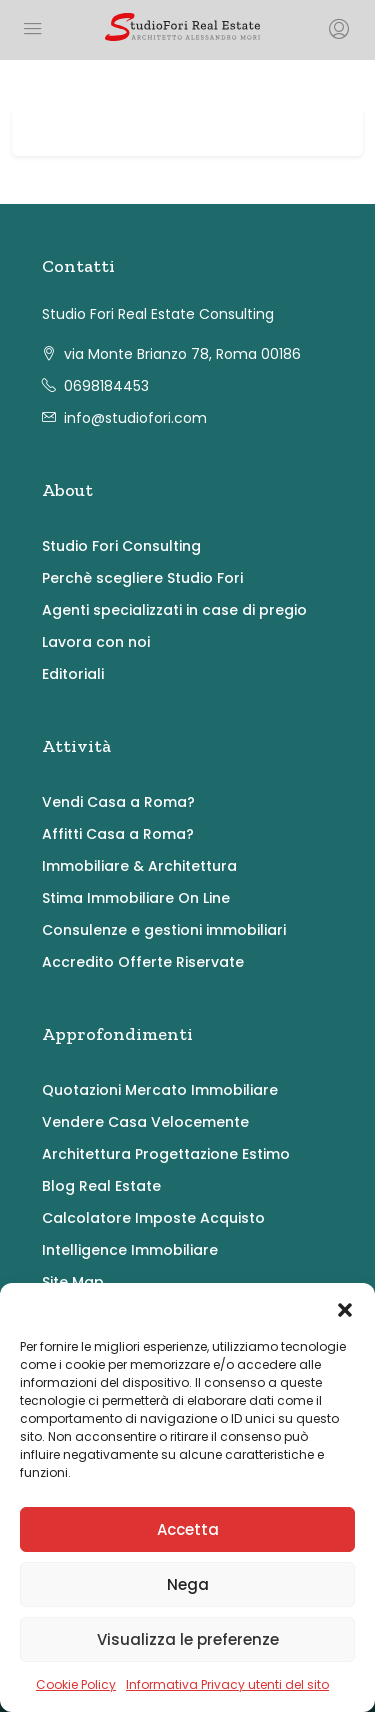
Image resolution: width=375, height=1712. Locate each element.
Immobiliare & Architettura (139, 866)
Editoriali (73, 674)
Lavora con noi (96, 642)
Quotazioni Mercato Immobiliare (160, 1090)
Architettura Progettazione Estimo (166, 1154)
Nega (188, 1584)
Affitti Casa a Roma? (118, 834)
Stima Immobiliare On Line (136, 898)
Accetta (188, 1529)
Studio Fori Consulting (121, 546)
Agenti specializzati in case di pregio (174, 610)
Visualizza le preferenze (188, 1639)
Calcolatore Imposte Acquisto (153, 1218)
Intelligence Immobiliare (130, 1250)
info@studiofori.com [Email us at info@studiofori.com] (135, 418)
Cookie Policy (76, 1684)
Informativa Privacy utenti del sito (227, 1684)
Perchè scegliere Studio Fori (142, 578)
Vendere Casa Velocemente (145, 1122)
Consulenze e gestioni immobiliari (164, 930)
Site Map (73, 1282)
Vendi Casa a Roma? (118, 802)
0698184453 (106, 386)
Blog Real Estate (101, 1186)
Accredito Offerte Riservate (143, 962)
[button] (345, 1308)
